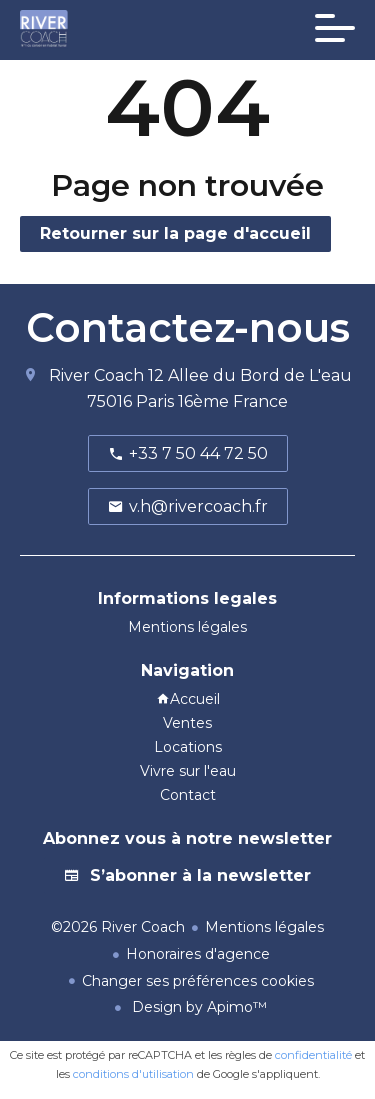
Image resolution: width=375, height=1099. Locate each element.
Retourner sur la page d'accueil (175, 233)
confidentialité (313, 1055)
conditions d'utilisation (133, 1074)
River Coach (96, 375)
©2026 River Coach (118, 927)
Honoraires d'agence (198, 954)
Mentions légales (264, 927)
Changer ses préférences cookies (198, 981)
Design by (197, 1007)
